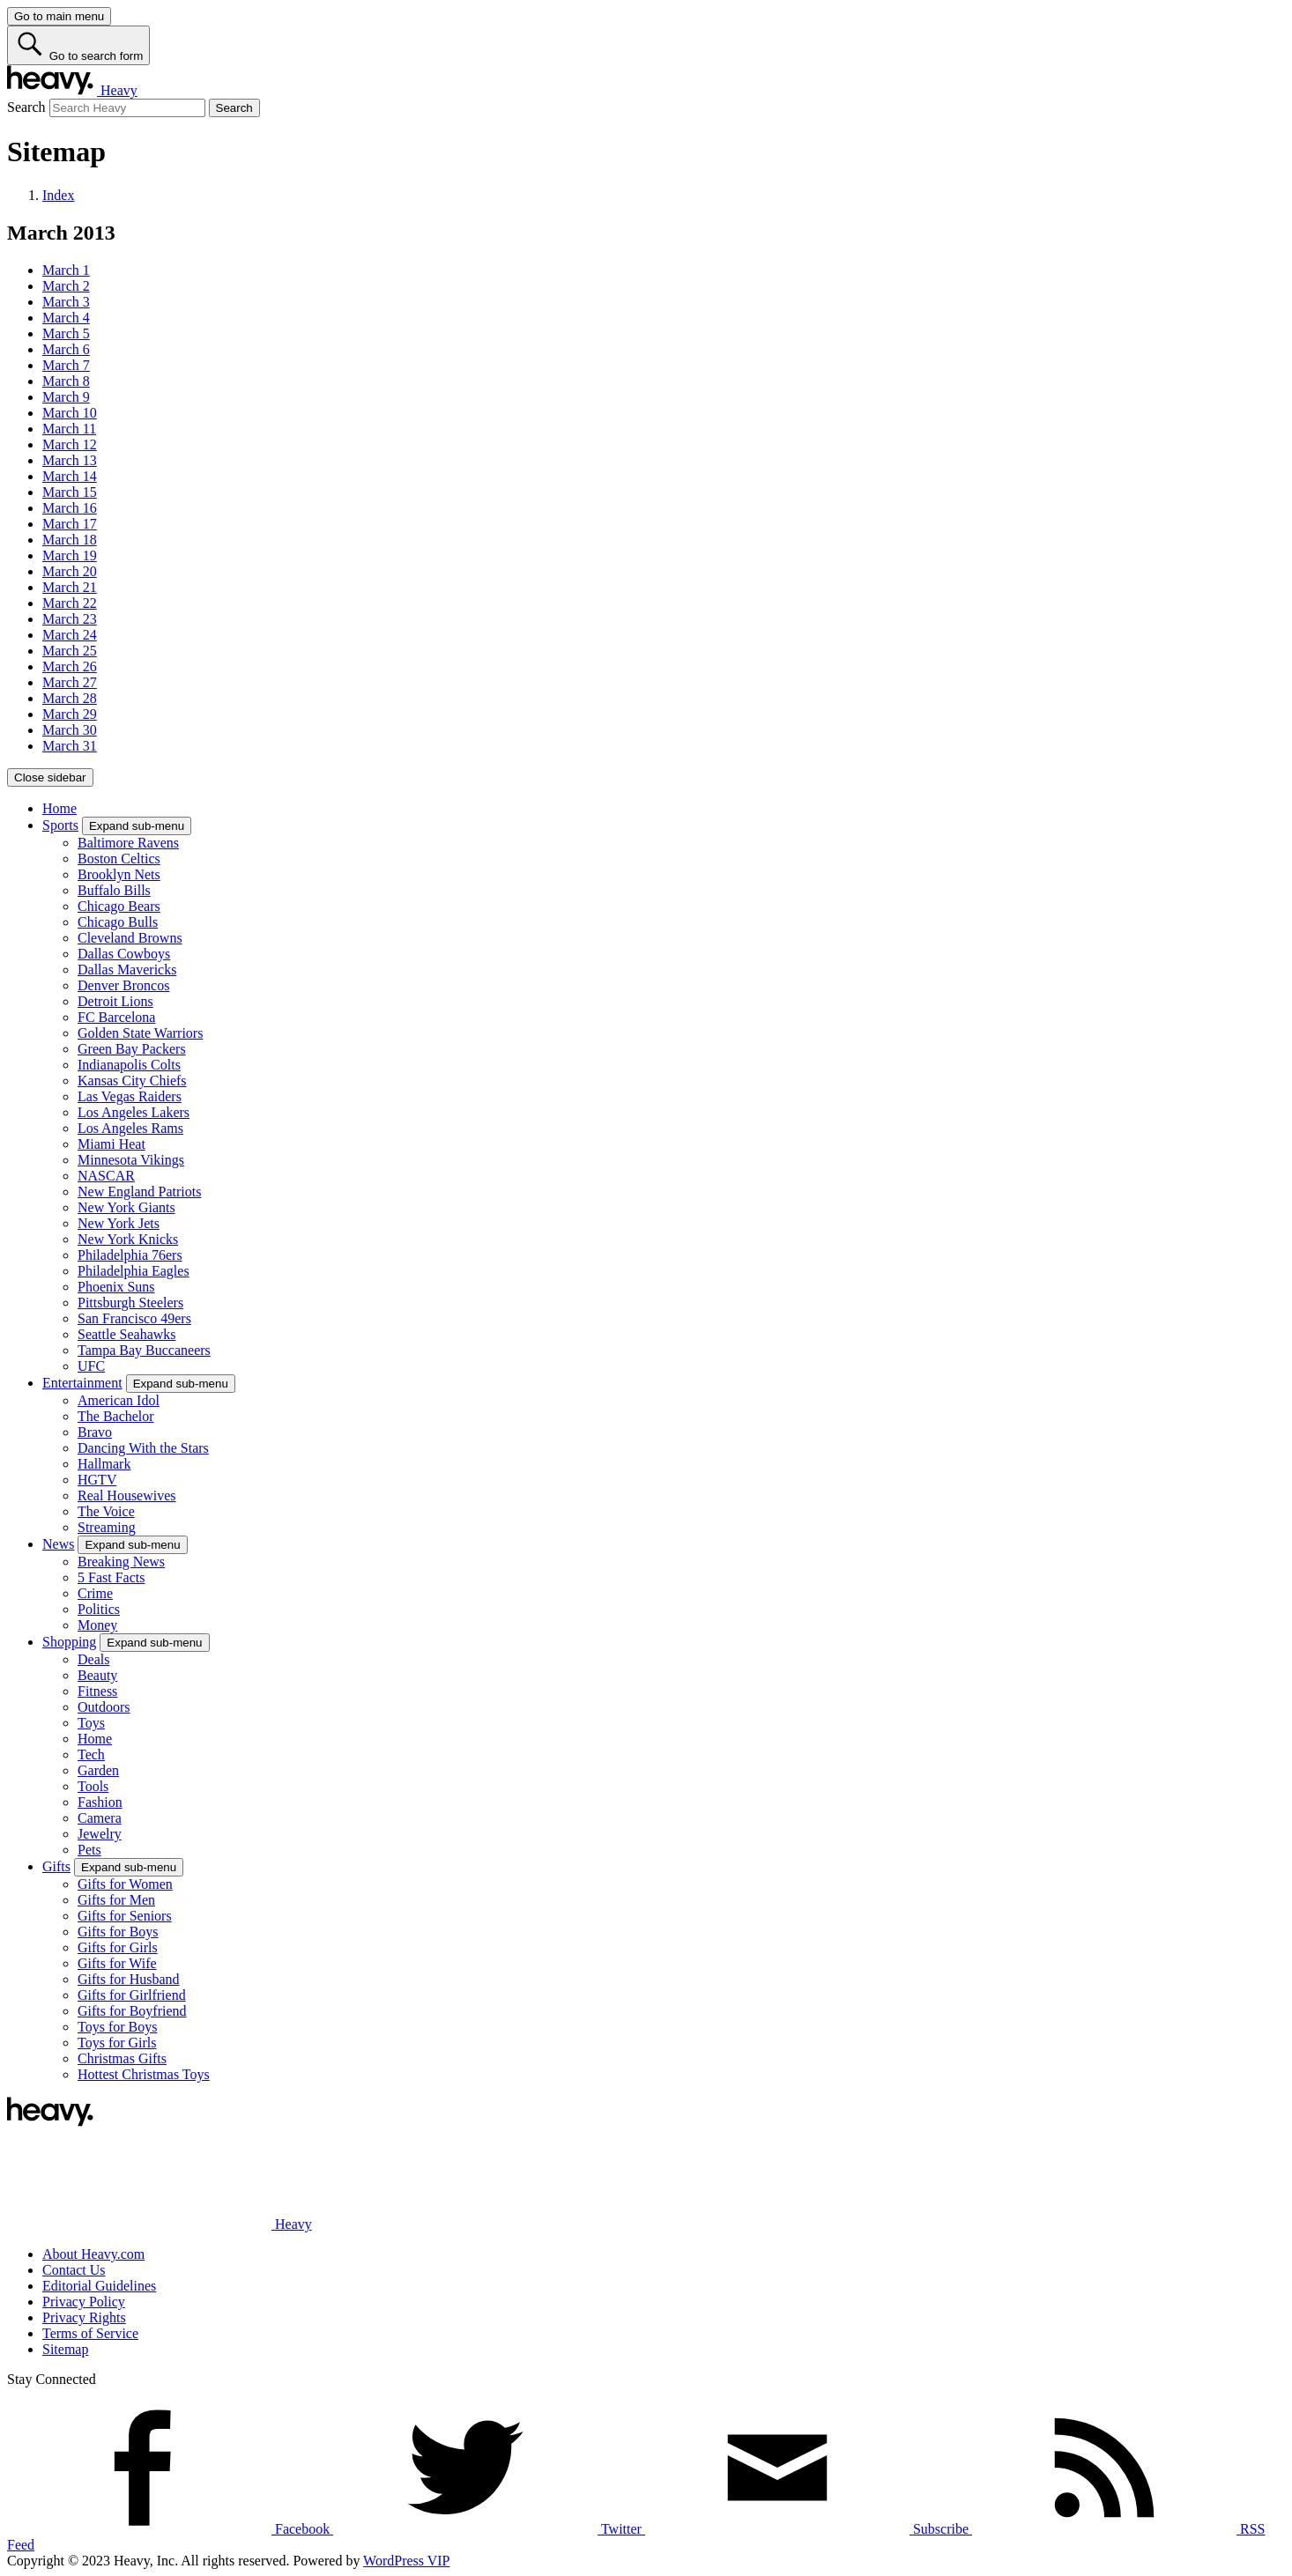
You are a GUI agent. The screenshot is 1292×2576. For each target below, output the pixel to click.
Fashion (100, 1802)
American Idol (119, 1400)
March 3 (66, 301)
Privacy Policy (83, 2301)
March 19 (69, 555)
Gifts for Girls (118, 1947)
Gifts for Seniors (125, 1915)
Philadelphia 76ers (130, 1254)
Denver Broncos (123, 985)
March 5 (66, 333)
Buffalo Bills (114, 890)
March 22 (69, 603)
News (58, 1543)
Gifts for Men (116, 1899)
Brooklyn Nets (119, 874)
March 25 (69, 650)
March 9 (66, 396)
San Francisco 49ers (134, 1318)
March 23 (69, 618)
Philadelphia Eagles (133, 1270)
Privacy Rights (84, 2317)
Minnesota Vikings (131, 1159)
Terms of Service (90, 2333)
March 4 (66, 317)
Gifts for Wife (117, 1963)
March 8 (66, 381)
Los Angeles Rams (130, 1128)
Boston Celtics (119, 858)
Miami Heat (111, 1143)
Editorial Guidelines (99, 2285)
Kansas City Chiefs (132, 1080)
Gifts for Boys (118, 1931)
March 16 (69, 507)
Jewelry (100, 1833)
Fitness (97, 1691)
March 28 (69, 698)
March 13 (69, 460)
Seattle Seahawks (127, 1334)
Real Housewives (127, 1495)
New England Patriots (139, 1191)
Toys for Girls (117, 2042)
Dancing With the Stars (143, 1447)
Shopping (69, 1641)
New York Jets (119, 1223)
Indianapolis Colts (129, 1064)
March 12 (69, 444)
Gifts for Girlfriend (132, 1995)
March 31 (69, 745)
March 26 (69, 666)
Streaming (107, 1527)
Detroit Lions (115, 1001)
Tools (93, 1786)
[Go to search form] (78, 45)
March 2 (66, 285)
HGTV (97, 1479)
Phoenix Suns (116, 1286)
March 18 (69, 539)
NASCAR (106, 1175)
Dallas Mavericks (127, 969)
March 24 (69, 634)
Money (97, 1624)
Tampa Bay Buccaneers (144, 1350)
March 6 (66, 349)
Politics (99, 1609)
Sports (60, 825)
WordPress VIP (406, 2560)
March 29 (69, 714)
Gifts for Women (125, 1883)
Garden (98, 1770)
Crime (95, 1593)
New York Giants (126, 1207)
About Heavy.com (93, 2254)
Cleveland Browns (130, 937)
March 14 (69, 476)
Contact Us (74, 2269)
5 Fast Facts (111, 1577)
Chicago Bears (119, 906)
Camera (100, 1817)
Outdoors (104, 1706)
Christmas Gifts (122, 2058)
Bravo (95, 1432)
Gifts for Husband (129, 1979)
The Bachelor (116, 1416)
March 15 (69, 492)
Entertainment (82, 1382)
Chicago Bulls (118, 921)
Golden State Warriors (140, 1032)
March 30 (69, 729)
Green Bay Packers (132, 1048)
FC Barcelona (116, 1017)
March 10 (69, 412)
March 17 (69, 523)
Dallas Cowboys (124, 953)
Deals (93, 1659)
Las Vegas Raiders (130, 1096)
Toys (91, 1722)
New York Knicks (128, 1239)
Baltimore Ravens (128, 842)
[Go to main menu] (59, 16)
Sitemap (65, 2349)
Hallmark (104, 1463)
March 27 (69, 682)
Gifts (56, 1866)
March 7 (66, 365)
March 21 (69, 587)
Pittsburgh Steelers (130, 1302)
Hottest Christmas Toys (144, 2074)
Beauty (97, 1675)
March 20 (69, 571)
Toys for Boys (117, 2026)
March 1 (66, 270)
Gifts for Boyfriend (132, 2010)
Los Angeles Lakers (133, 1112)
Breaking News (121, 1561)
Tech (91, 1754)
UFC (91, 1365)
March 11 (69, 428)
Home (59, 808)
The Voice (106, 1511)
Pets (89, 1849)
